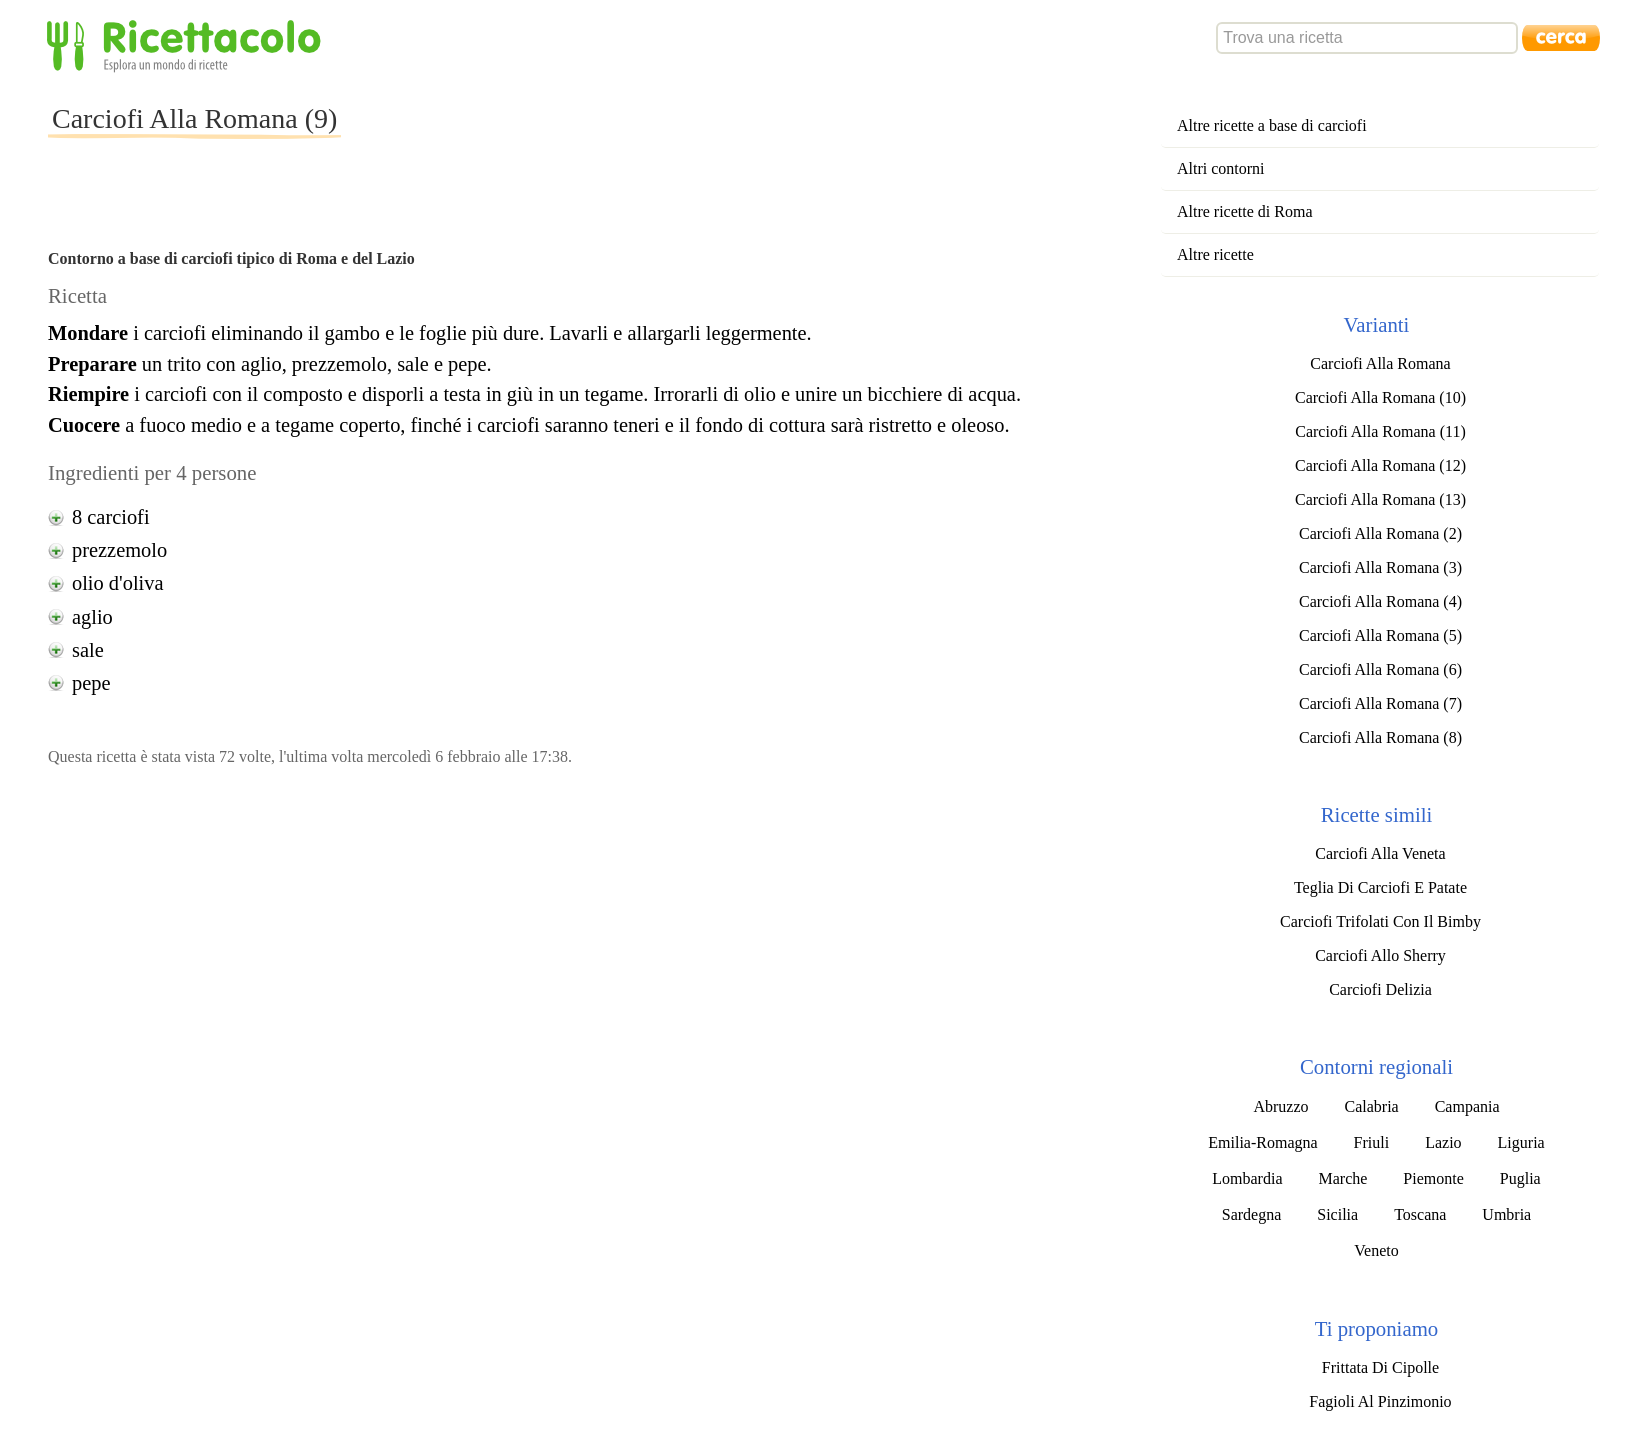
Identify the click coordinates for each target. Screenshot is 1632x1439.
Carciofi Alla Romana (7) (1380, 703)
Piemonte (1433, 1178)
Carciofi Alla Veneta (1380, 853)
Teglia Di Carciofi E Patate (1380, 887)
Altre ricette (1215, 254)
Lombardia (1247, 1178)
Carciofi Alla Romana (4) (1380, 601)
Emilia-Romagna (1262, 1142)
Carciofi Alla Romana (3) (1380, 567)
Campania (1467, 1106)
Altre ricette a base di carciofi (1272, 125)
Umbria (1506, 1214)
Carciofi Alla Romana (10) (1380, 397)
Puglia (1520, 1178)
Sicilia (1337, 1214)
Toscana (1420, 1214)
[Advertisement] (705, 134)
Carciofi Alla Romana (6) (1380, 669)
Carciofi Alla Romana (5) (1380, 635)
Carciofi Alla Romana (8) (1380, 737)
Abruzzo (1280, 1106)
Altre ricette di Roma (1245, 211)
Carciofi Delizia (1380, 989)
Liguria (1521, 1142)
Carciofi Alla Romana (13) (1380, 499)
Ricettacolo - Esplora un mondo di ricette (188, 44)
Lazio (1443, 1142)
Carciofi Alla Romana (1380, 363)
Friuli (1372, 1142)
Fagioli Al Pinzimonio (1380, 1401)
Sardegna (1252, 1214)
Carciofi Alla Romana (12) (1380, 465)
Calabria (1371, 1106)
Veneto (1376, 1250)
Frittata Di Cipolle (1380, 1367)
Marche (1342, 1178)
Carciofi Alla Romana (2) (1380, 533)
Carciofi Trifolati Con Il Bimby (1380, 921)
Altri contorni (1221, 168)
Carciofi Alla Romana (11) (1380, 431)
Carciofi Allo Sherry (1380, 955)
